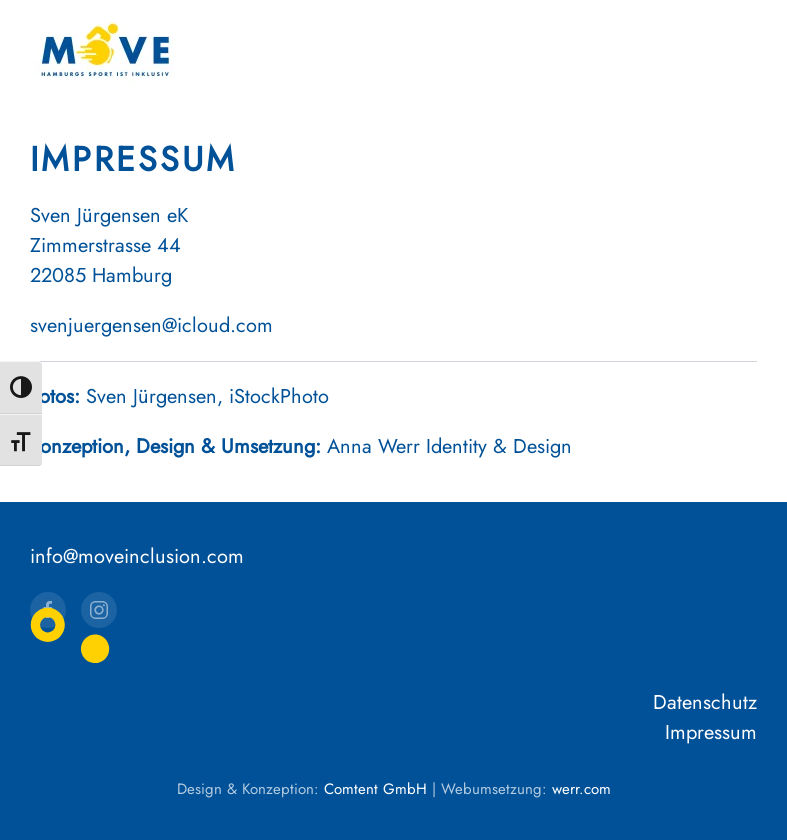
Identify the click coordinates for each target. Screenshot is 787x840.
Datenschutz (705, 702)
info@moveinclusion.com (137, 556)
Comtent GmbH (375, 789)
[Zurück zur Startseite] (105, 50)
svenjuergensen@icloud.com (151, 325)
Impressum (711, 732)
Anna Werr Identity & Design (449, 446)
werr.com (581, 789)
